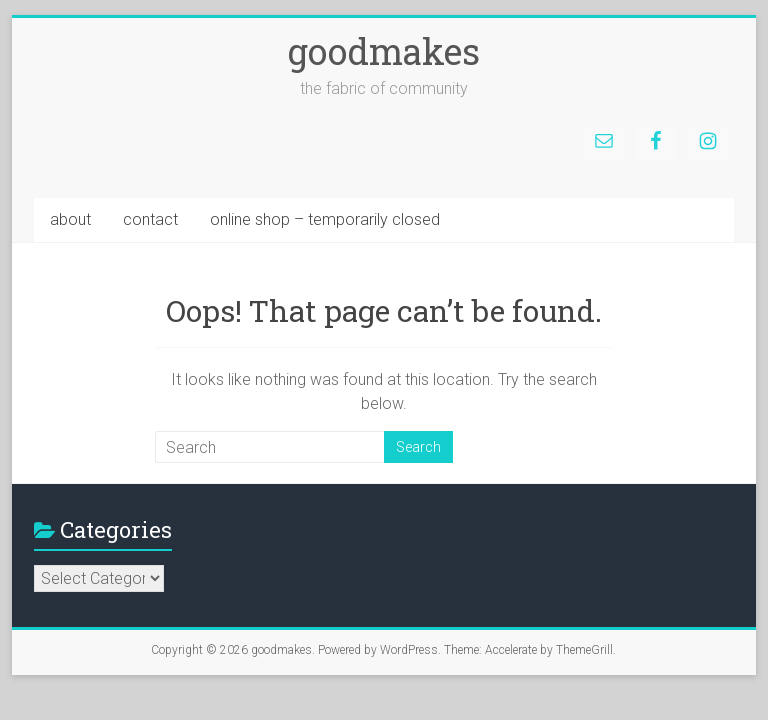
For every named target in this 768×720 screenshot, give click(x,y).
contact (150, 219)
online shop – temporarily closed (325, 219)
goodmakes (384, 51)
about (70, 219)
